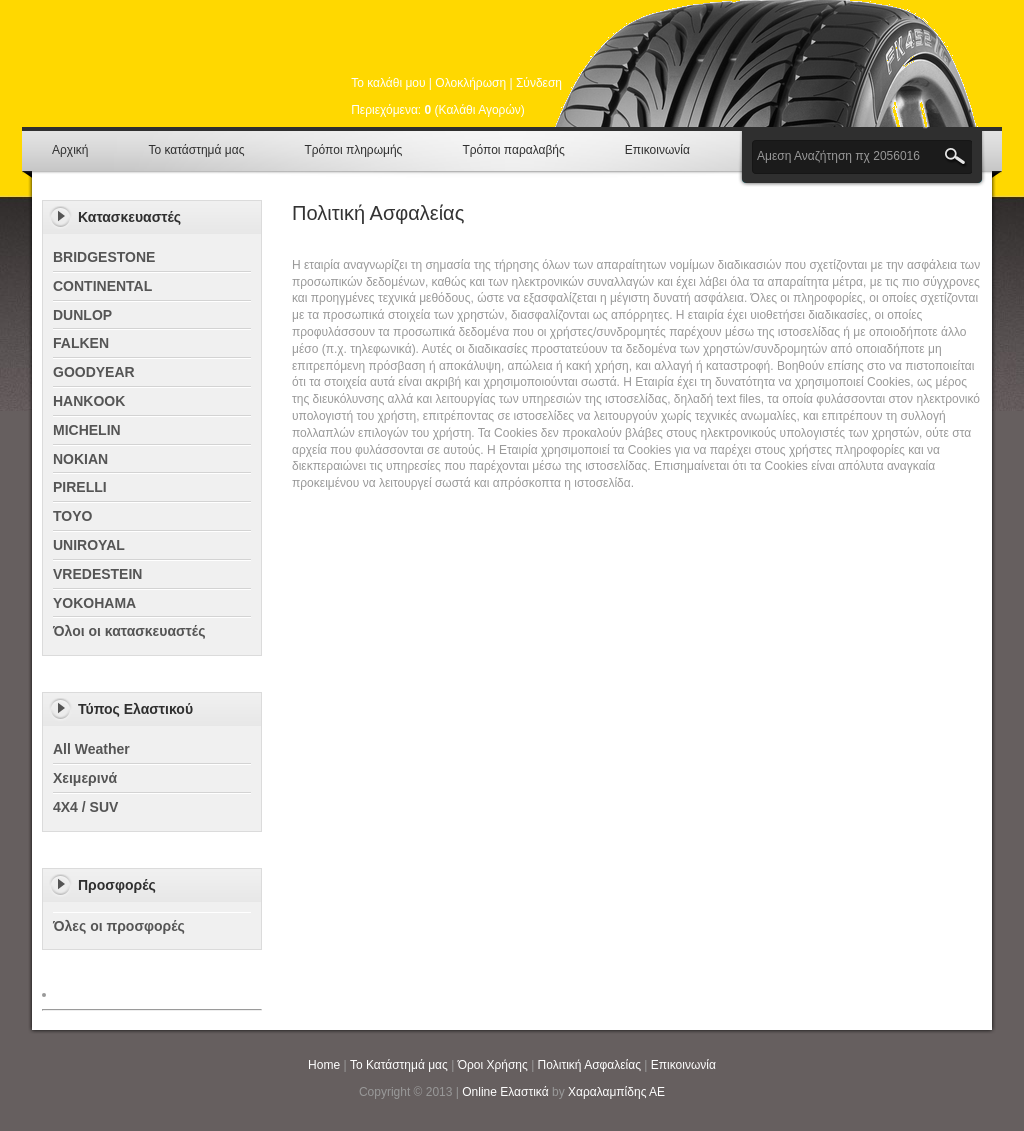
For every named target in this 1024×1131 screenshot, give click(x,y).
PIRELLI (80, 487)
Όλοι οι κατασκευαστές (129, 631)
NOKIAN (80, 459)
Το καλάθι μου (388, 83)
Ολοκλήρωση (470, 83)
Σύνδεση (539, 83)
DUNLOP (82, 315)
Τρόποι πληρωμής (353, 150)
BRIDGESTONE (104, 257)
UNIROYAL (89, 545)
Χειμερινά (85, 778)
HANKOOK (89, 401)
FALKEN (81, 343)
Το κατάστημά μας (196, 150)
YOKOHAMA (94, 603)
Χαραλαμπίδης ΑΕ (616, 1092)
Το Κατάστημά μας (399, 1065)
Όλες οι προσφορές (119, 926)
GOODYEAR (94, 372)
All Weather (91, 749)
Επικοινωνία (657, 150)
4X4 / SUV (85, 807)
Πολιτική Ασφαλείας (589, 1065)
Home (324, 1065)
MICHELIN (87, 430)
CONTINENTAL (102, 286)
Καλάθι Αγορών (480, 110)
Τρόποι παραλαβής (513, 150)
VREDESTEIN (97, 574)
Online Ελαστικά (505, 1092)
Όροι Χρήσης (493, 1065)
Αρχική (70, 150)
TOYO (72, 516)
